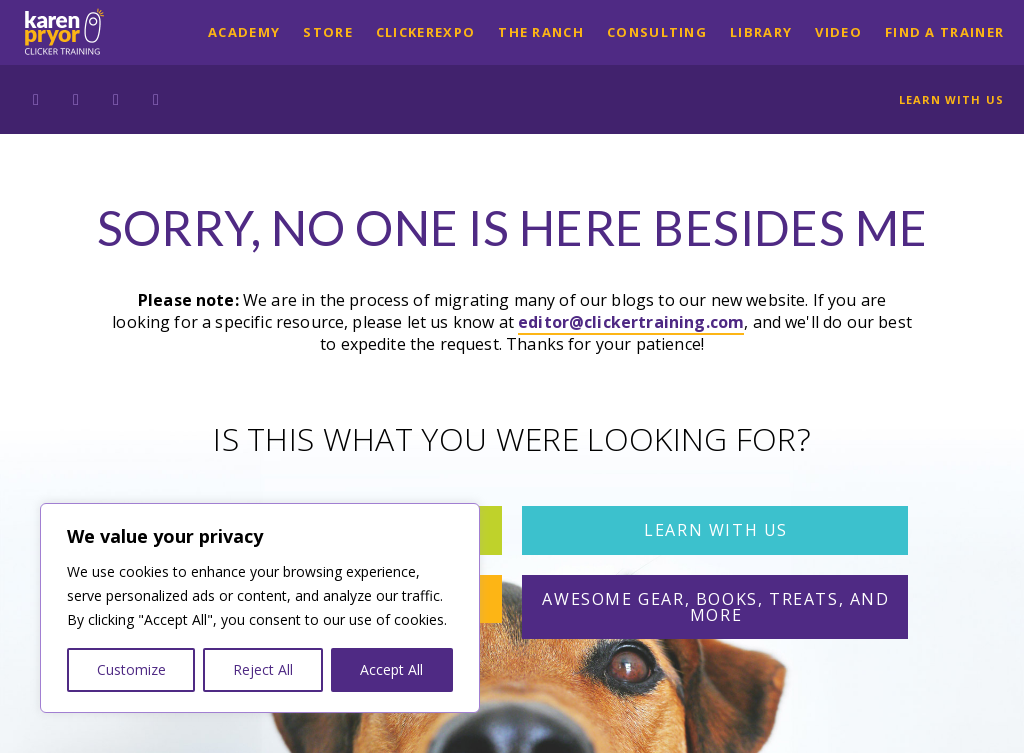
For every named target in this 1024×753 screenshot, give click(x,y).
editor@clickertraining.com (631, 322)
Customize (131, 669)
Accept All (391, 669)
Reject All (263, 669)
